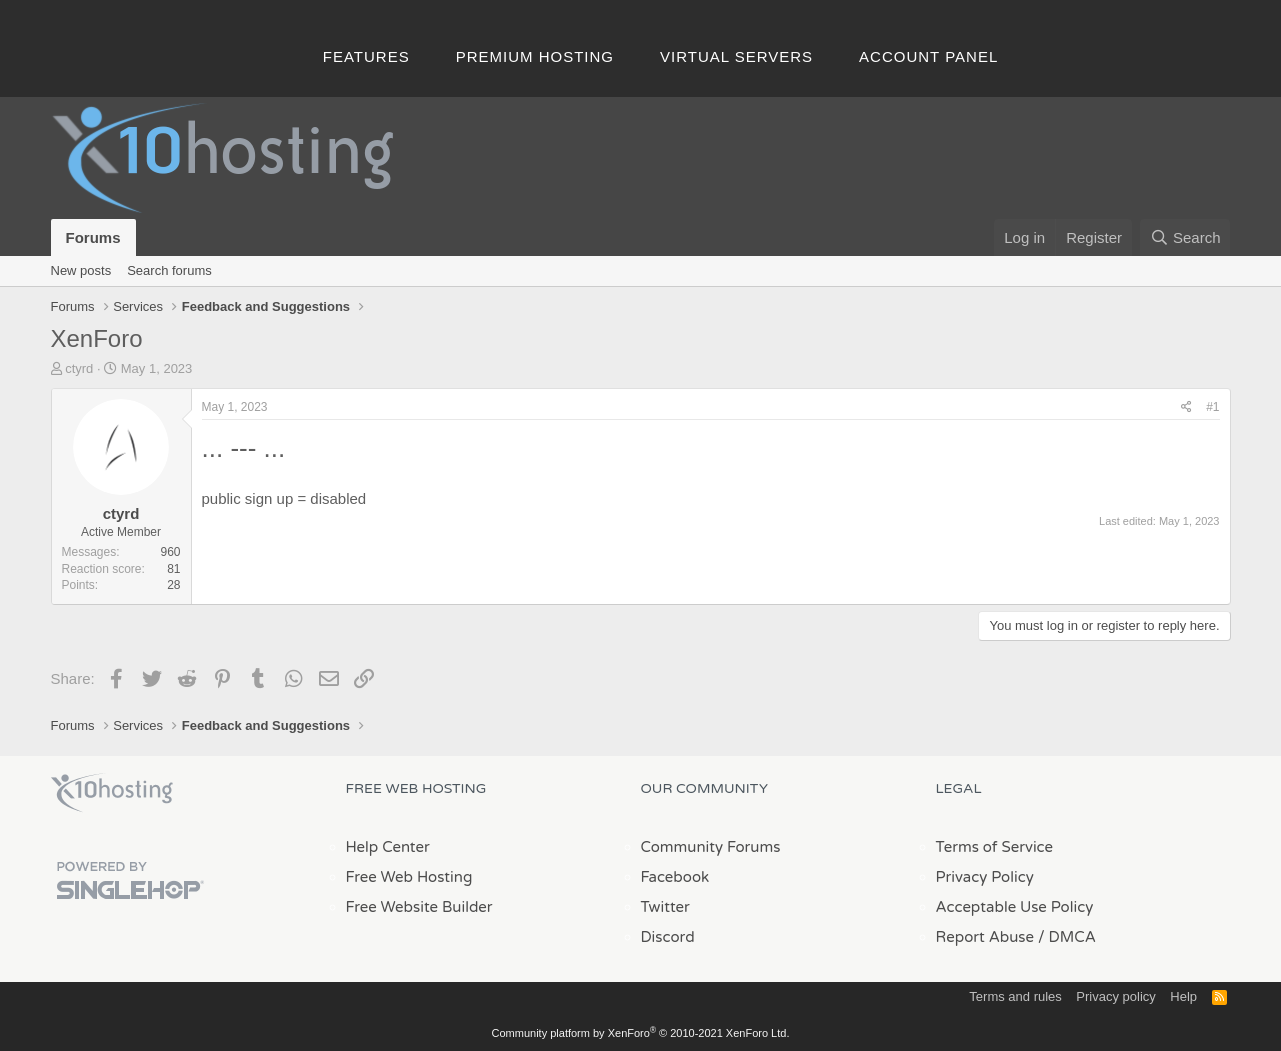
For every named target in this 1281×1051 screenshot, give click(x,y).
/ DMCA (1067, 937)
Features (366, 56)
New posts (81, 270)
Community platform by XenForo (641, 1033)
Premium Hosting (535, 56)
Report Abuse (985, 937)
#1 (1212, 407)
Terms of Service (995, 847)
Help (1183, 996)
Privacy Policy (985, 877)
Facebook (675, 877)
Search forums (169, 270)
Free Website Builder (419, 907)
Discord (668, 937)
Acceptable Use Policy (1015, 907)
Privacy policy (1115, 996)
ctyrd (79, 368)
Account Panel (928, 56)
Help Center (388, 847)
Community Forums (711, 847)
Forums (93, 237)
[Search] (1185, 237)
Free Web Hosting (409, 877)
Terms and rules (1015, 996)
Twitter (665, 907)
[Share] (1186, 407)
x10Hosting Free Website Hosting (112, 793)
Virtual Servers (736, 56)
